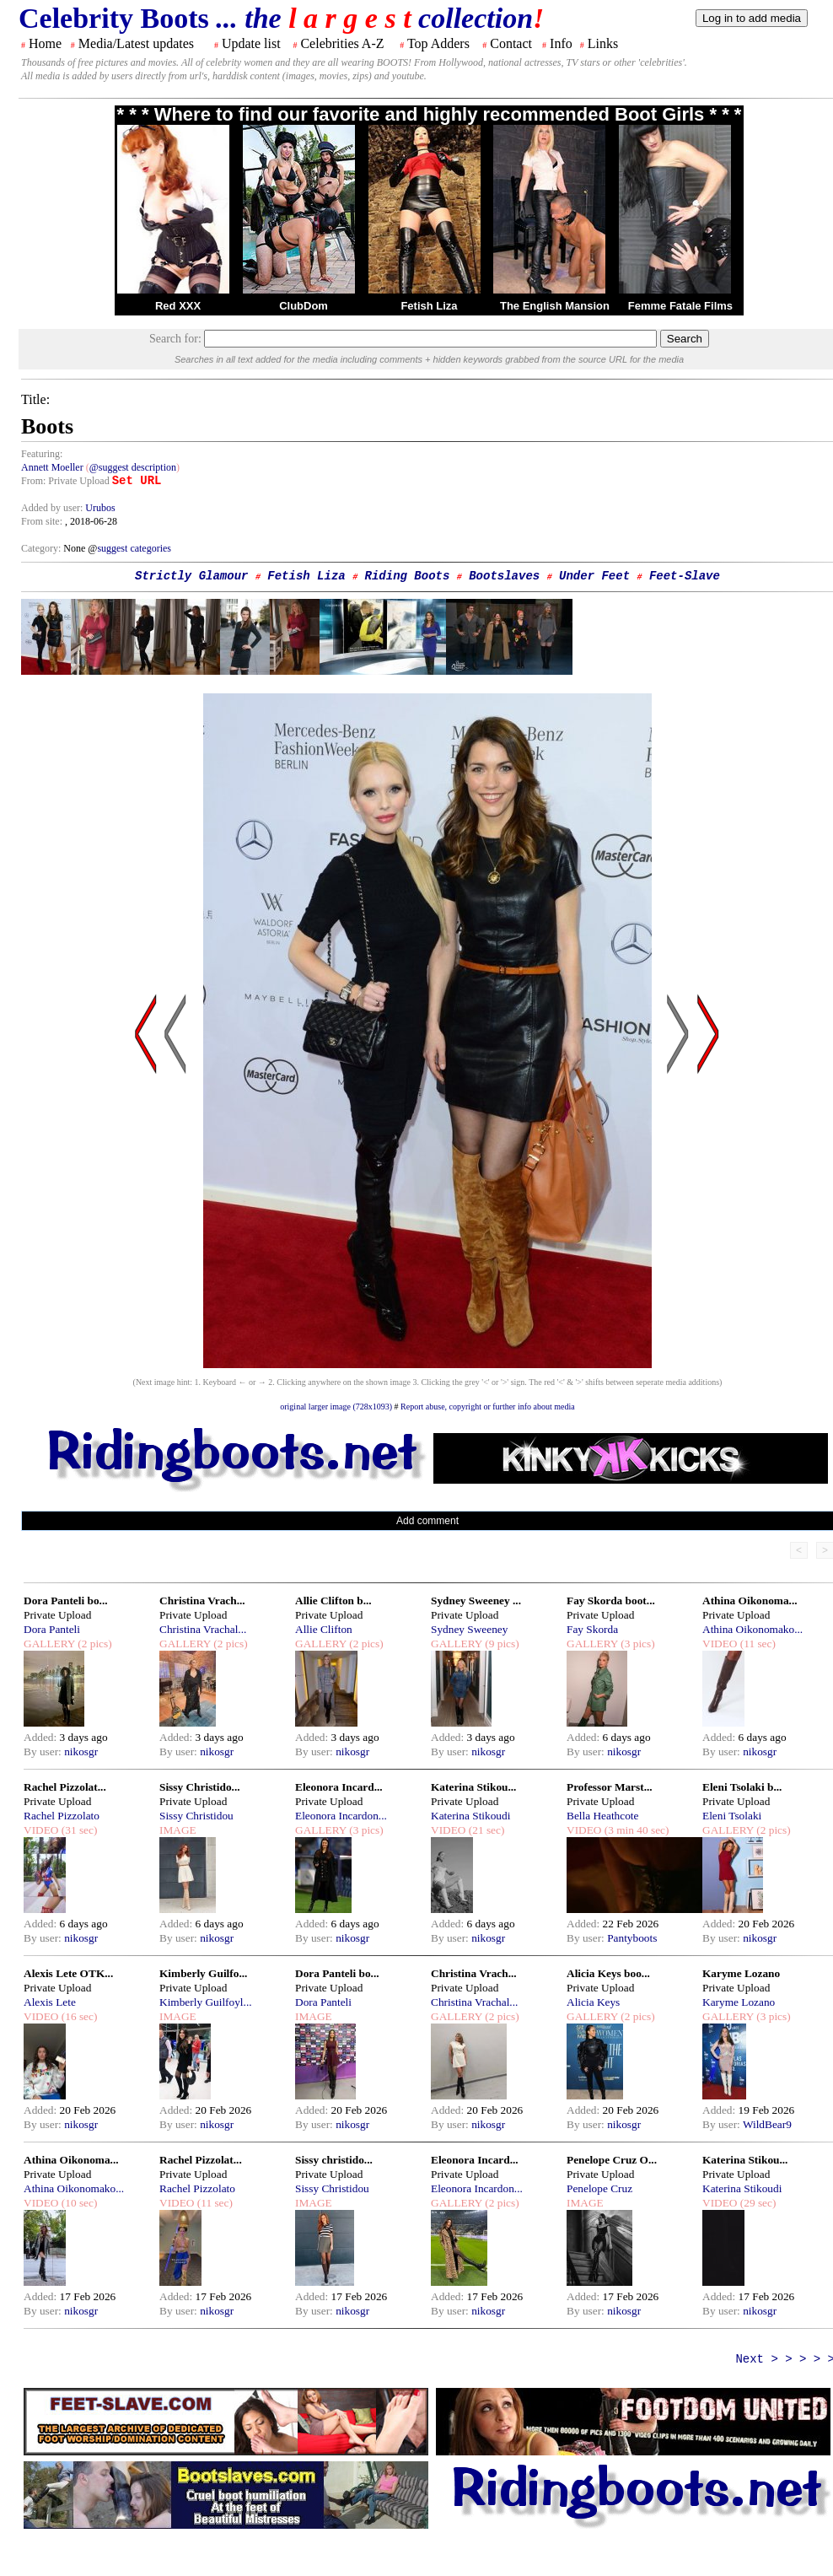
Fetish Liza (428, 305)
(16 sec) (77, 2016)
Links (603, 43)
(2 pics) (93, 1643)
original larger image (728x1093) (336, 1406)
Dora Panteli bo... (66, 1600)
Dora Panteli (52, 1629)
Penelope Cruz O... (612, 2159)
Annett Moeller (52, 467)
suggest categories (134, 548)
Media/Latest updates (136, 43)
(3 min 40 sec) (635, 1830)
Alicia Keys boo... (608, 1973)
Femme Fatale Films (680, 305)
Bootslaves (504, 576)
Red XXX (178, 305)
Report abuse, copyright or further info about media (487, 1406)
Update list (251, 43)
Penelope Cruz (599, 2188)
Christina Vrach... (202, 1600)
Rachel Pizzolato (61, 1815)
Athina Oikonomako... (752, 1629)
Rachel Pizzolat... (65, 1787)
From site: (41, 521)
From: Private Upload (65, 481)
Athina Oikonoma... (750, 1600)
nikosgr (81, 1751)
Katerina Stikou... (473, 1787)
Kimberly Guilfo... (203, 1973)
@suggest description (132, 467)
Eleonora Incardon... (341, 1815)
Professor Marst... (610, 1787)
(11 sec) (756, 1643)
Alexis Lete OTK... (68, 1973)
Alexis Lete (50, 2002)
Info (561, 43)
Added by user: (53, 508)
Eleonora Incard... (339, 1787)
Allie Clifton (323, 1629)
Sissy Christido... (199, 1787)
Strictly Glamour (191, 576)
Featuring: (41, 454)
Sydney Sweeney (469, 1629)
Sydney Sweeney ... (476, 1600)
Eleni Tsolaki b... (742, 1787)
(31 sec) (77, 1830)
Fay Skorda (592, 1629)
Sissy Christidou (196, 1815)
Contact (511, 43)
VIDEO (719, 1643)
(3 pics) (636, 1643)
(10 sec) (77, 2202)
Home (45, 43)
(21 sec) (484, 1830)
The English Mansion (555, 305)
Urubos (100, 508)
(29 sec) (756, 2202)
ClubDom (303, 305)
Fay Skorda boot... (611, 1600)
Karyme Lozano (741, 1973)
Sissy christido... (334, 2159)
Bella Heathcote (602, 1815)
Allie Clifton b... (333, 1600)
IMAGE (177, 1830)
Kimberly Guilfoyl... (205, 2002)
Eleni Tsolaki (731, 1815)
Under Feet (594, 576)
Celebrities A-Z (342, 43)
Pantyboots (632, 1938)
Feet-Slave (684, 576)
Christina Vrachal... (202, 1629)
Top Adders (438, 43)
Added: (42, 1737)
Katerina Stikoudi (470, 1815)
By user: (44, 1751)
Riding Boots (407, 576)
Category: (42, 548)
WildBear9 (767, 2124)
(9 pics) (500, 1643)
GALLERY (49, 1643)
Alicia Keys (593, 2002)
